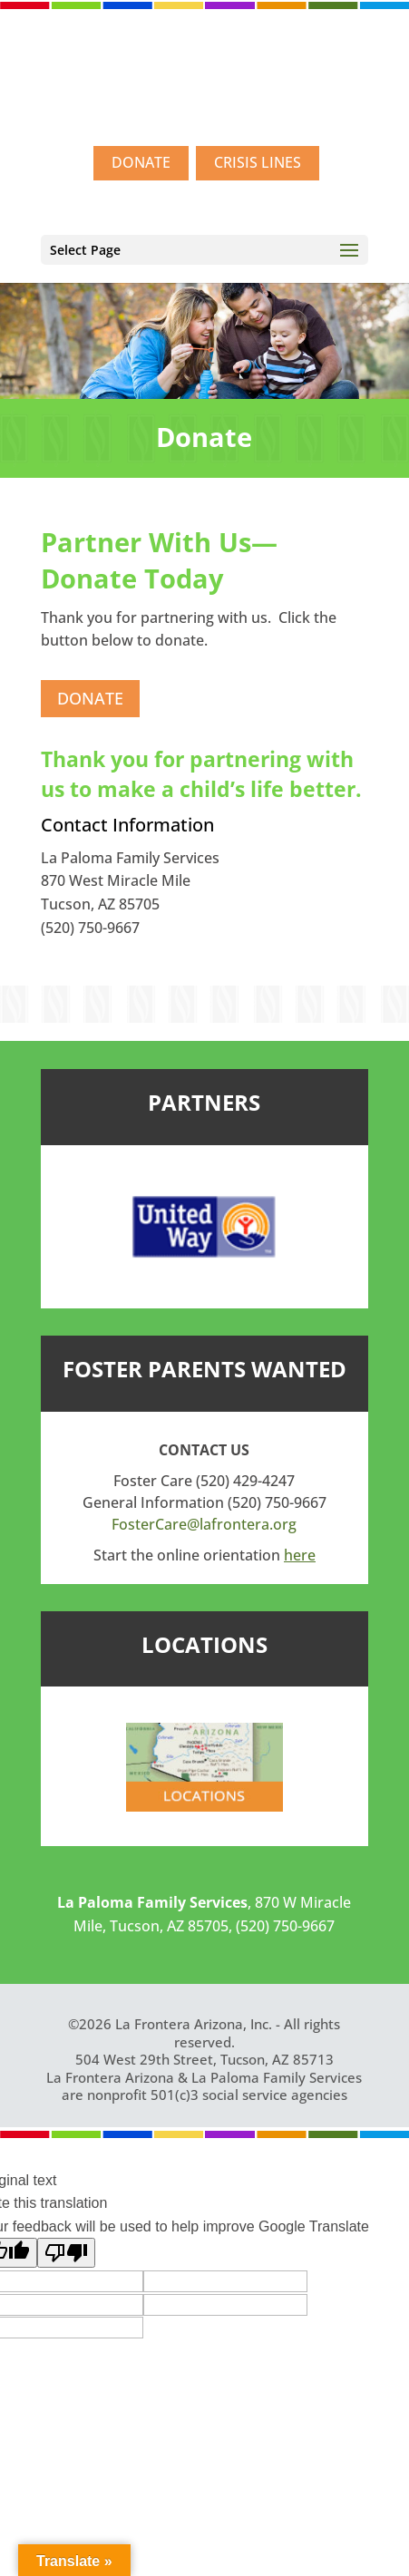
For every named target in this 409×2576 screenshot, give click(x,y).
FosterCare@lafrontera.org (204, 1524)
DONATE (141, 162)
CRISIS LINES (257, 162)
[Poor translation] (66, 2253)
